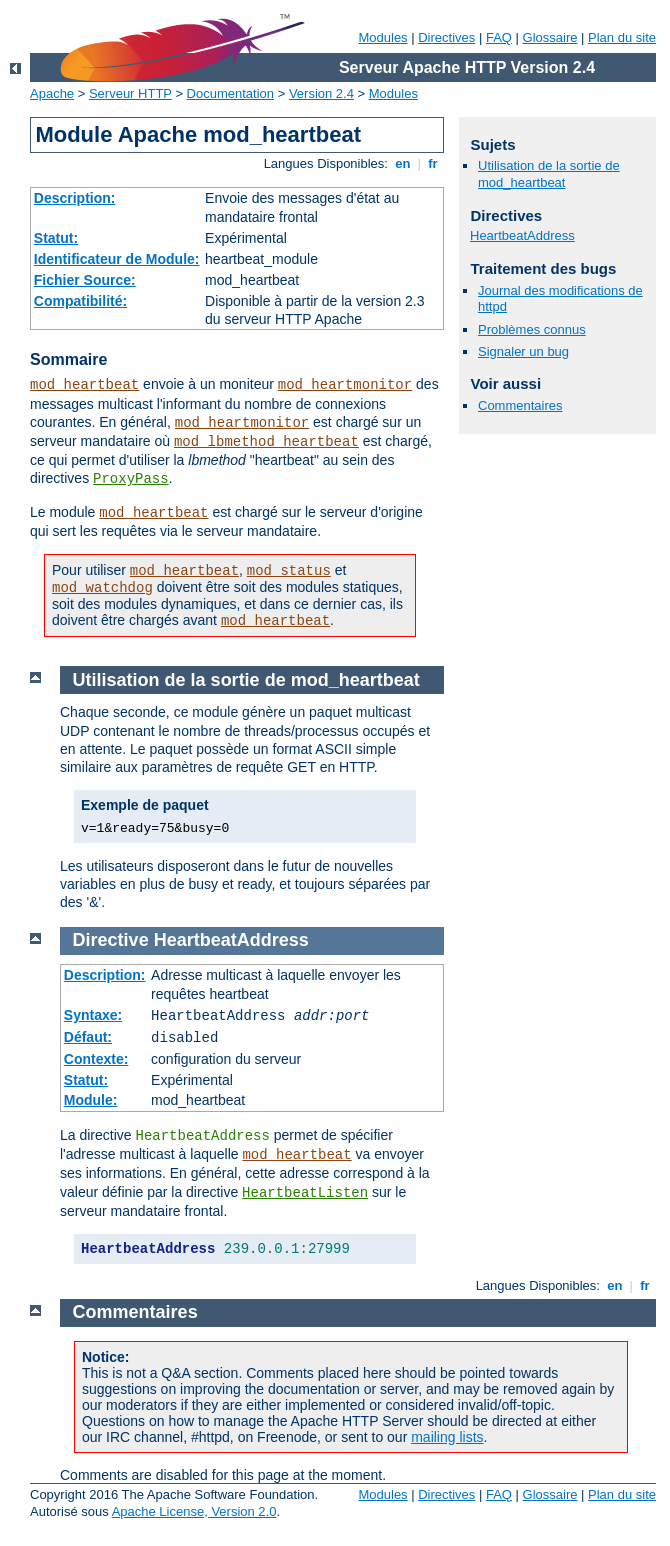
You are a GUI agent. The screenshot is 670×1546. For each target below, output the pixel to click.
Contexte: (96, 1059)
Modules (382, 37)
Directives (446, 37)
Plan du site (622, 37)
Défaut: (88, 1037)
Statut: (56, 238)
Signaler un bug (523, 351)
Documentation (230, 93)
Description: (75, 198)
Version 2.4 (321, 93)
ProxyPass (131, 479)
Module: (91, 1100)
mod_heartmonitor (345, 385)
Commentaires (520, 405)
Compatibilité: (80, 301)
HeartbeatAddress (522, 235)
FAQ (499, 37)
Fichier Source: (85, 280)
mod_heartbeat (84, 385)
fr (433, 163)
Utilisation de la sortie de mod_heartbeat (549, 174)
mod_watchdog (102, 588)
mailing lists (447, 1437)
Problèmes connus (532, 329)
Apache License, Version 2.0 (194, 1511)
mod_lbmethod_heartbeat (266, 442)
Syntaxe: (93, 1015)
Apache (52, 93)
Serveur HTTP (130, 93)
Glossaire (550, 37)
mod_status (289, 571)
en (403, 163)
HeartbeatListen (305, 1193)
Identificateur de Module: (117, 259)
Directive (111, 940)
